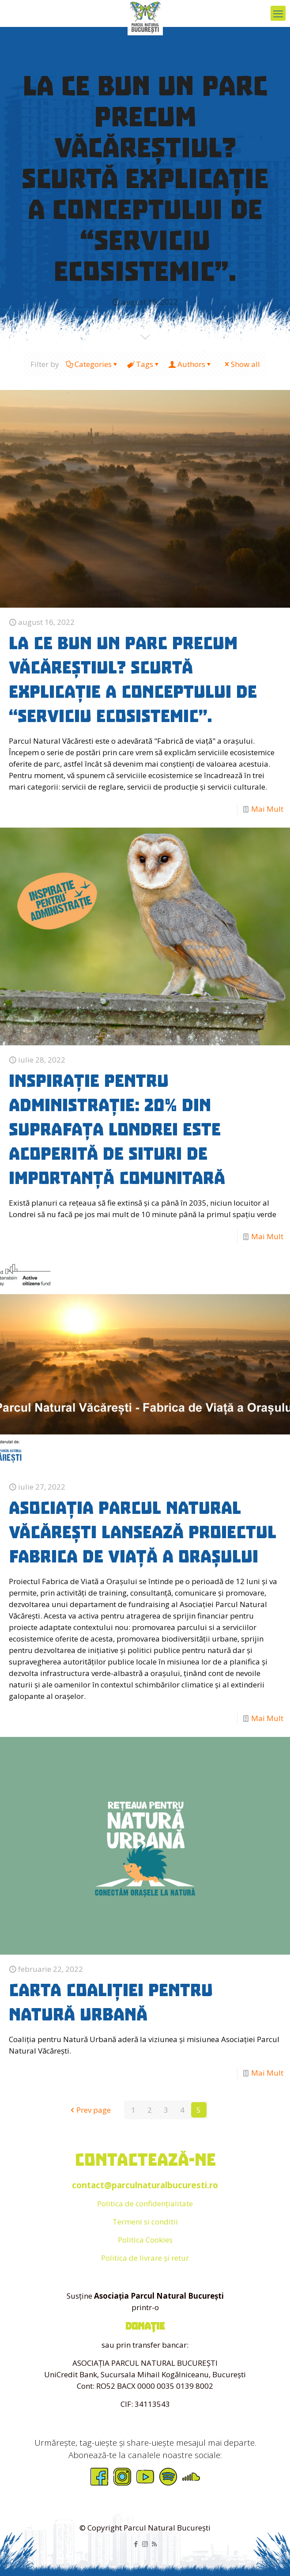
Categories (92, 364)
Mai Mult (267, 809)
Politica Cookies (145, 2240)
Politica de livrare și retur (145, 2258)
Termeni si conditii (145, 2222)
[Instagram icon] (145, 2543)
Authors (191, 364)
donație (145, 2326)
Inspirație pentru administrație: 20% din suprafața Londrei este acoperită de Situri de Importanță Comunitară (117, 1129)
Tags (144, 364)
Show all (241, 364)
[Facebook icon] (135, 2543)
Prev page (90, 2110)
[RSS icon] (154, 2543)
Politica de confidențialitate (145, 2203)
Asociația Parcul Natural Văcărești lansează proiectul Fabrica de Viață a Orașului (142, 1532)
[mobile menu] (278, 13)
